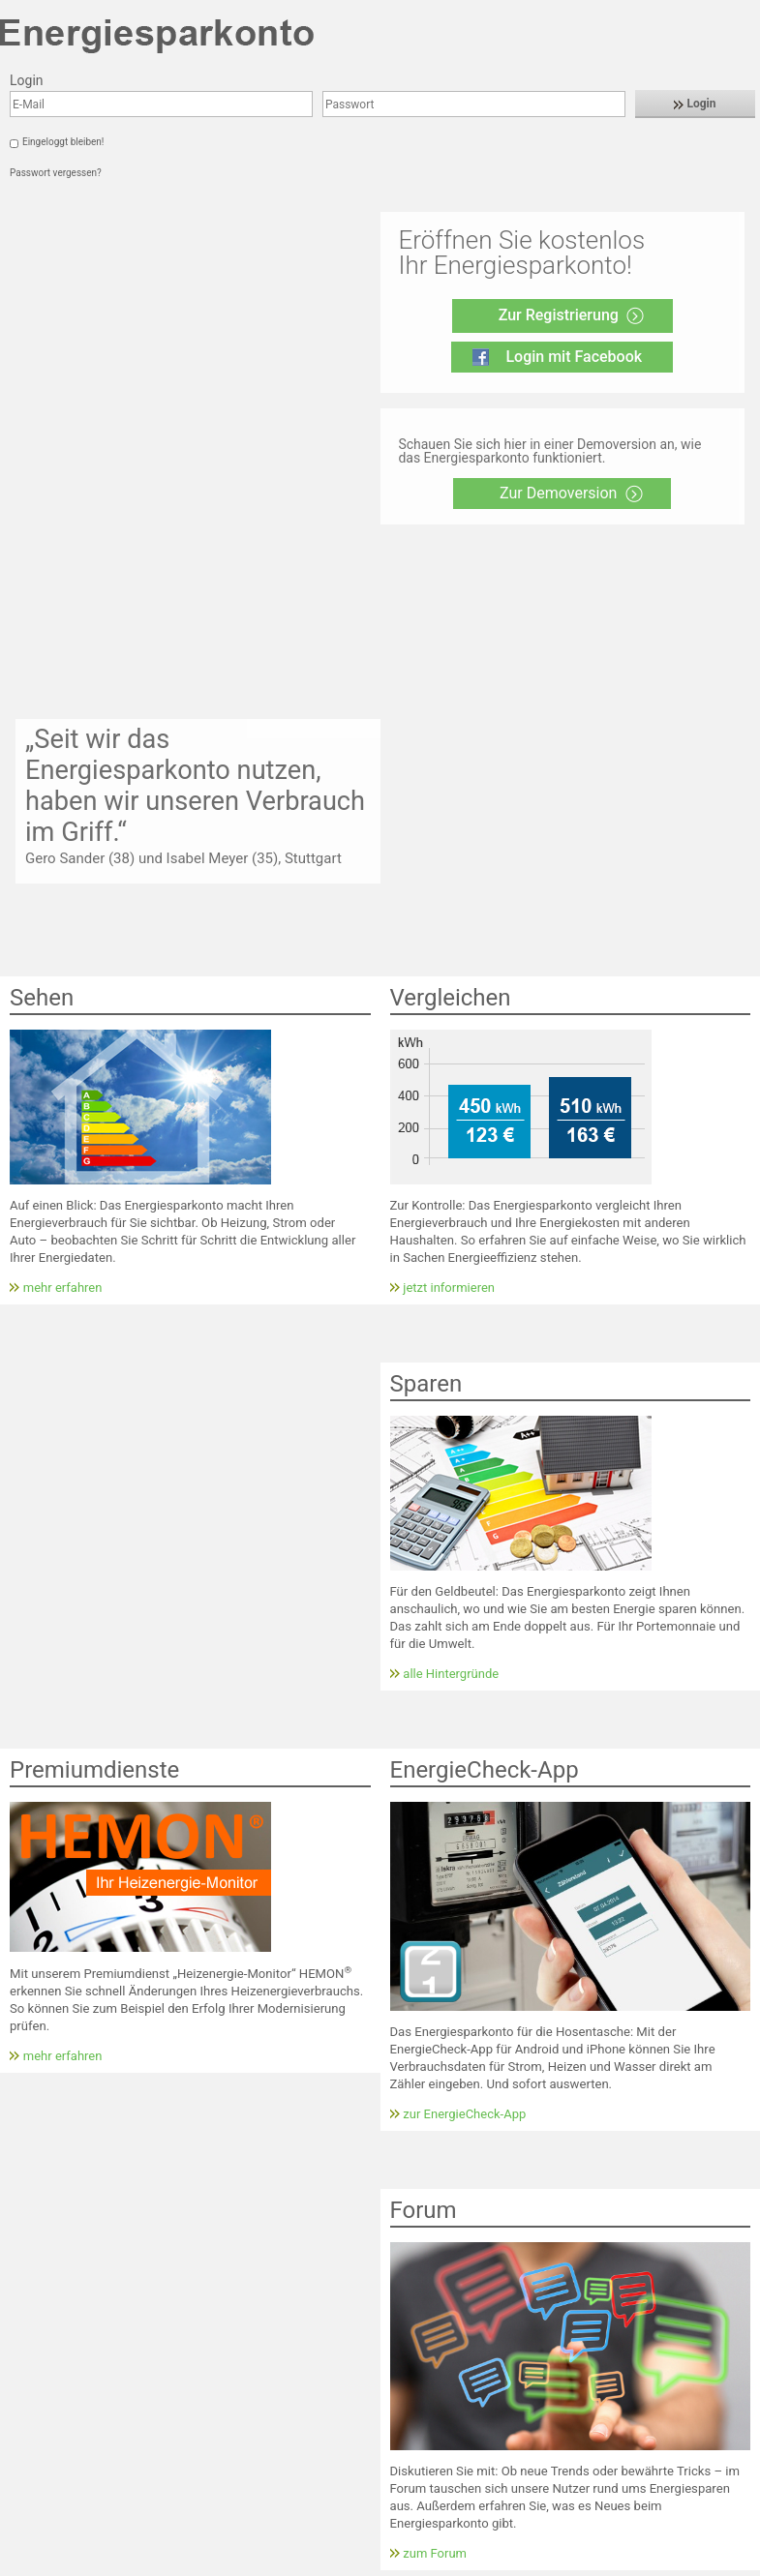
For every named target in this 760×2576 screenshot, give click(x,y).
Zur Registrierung (559, 315)
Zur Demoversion (558, 493)
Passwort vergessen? (56, 172)
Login (694, 103)
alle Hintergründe (451, 1343)
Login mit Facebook (573, 356)
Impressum (83, 2564)
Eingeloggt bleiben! (63, 141)
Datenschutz (160, 2564)
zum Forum (435, 2222)
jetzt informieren (449, 956)
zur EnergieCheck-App (464, 1783)
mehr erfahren (63, 956)
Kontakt (21, 2564)
